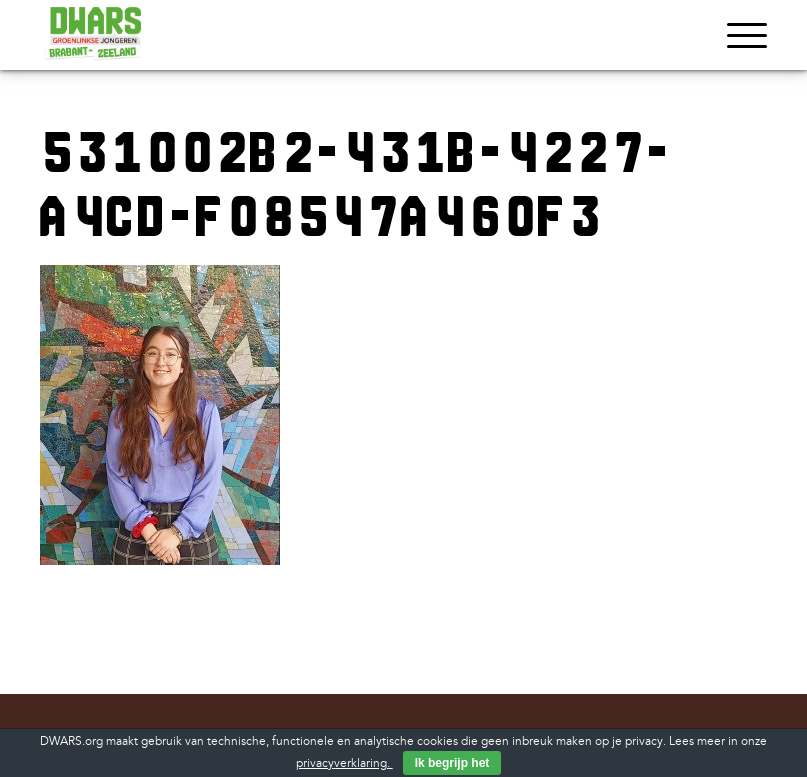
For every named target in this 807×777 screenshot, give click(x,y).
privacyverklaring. (344, 763)
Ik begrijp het (452, 763)
